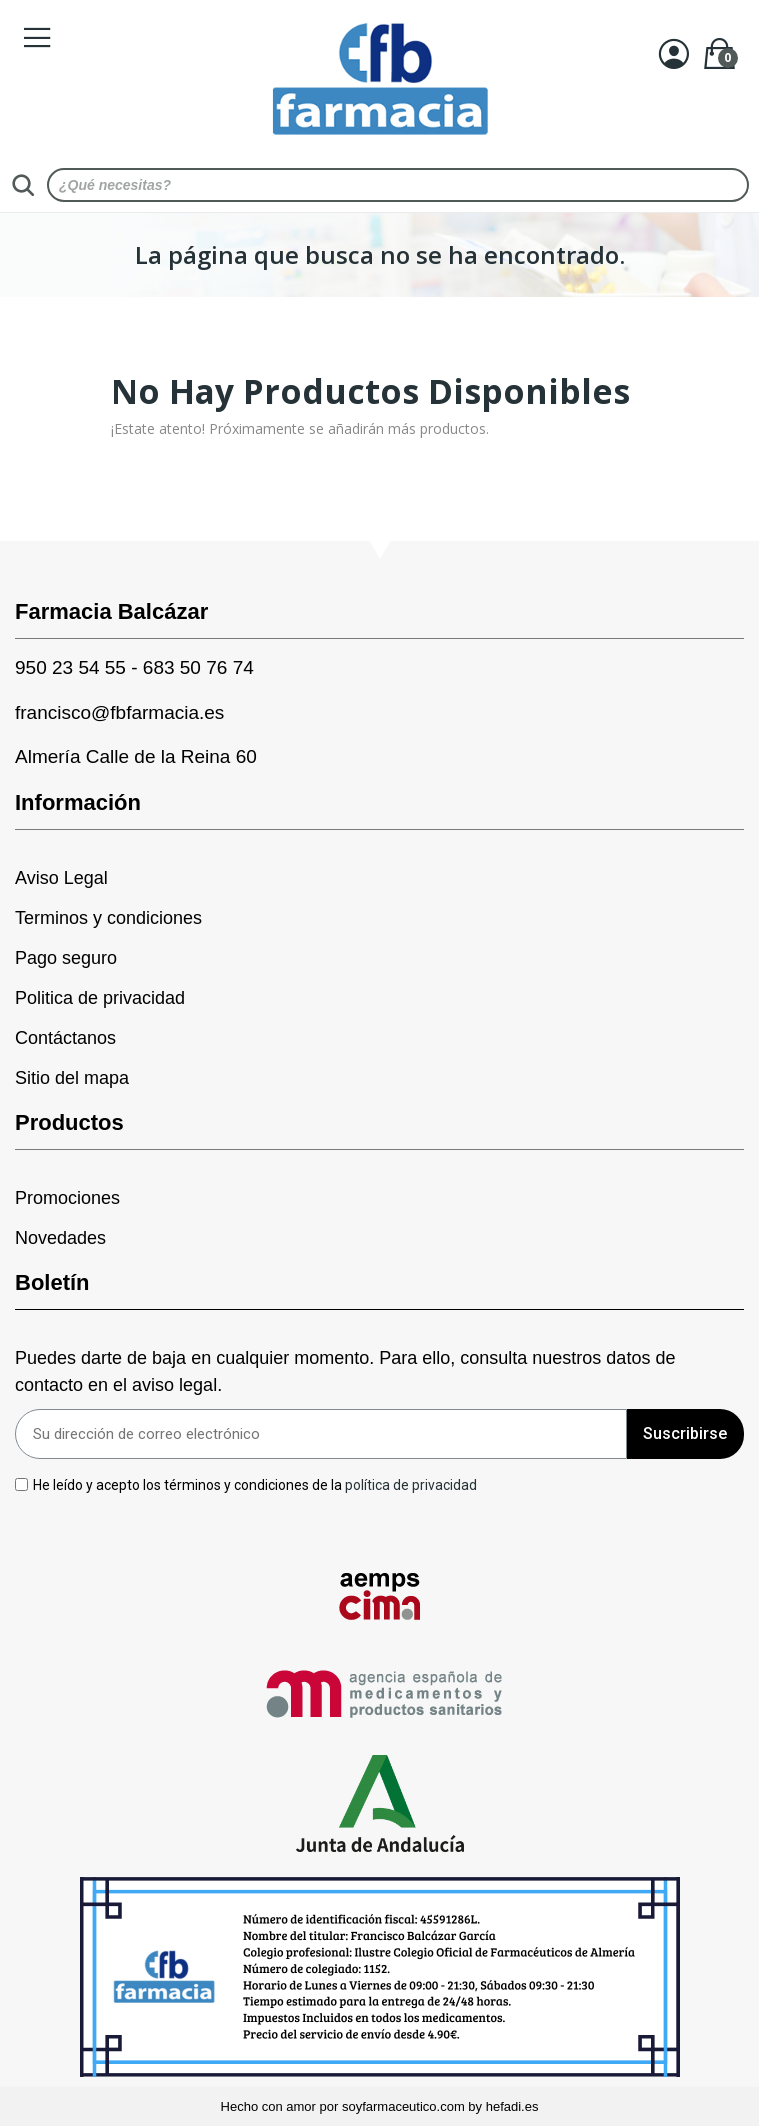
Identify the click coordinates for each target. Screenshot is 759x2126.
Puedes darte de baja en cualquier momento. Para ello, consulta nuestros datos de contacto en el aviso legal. (345, 1371)
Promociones (67, 1198)
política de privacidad (411, 1484)
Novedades (60, 1238)
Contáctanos (65, 1038)
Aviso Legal (61, 878)
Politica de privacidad (100, 998)
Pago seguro (66, 958)
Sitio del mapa (72, 1078)
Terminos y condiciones (108, 918)
